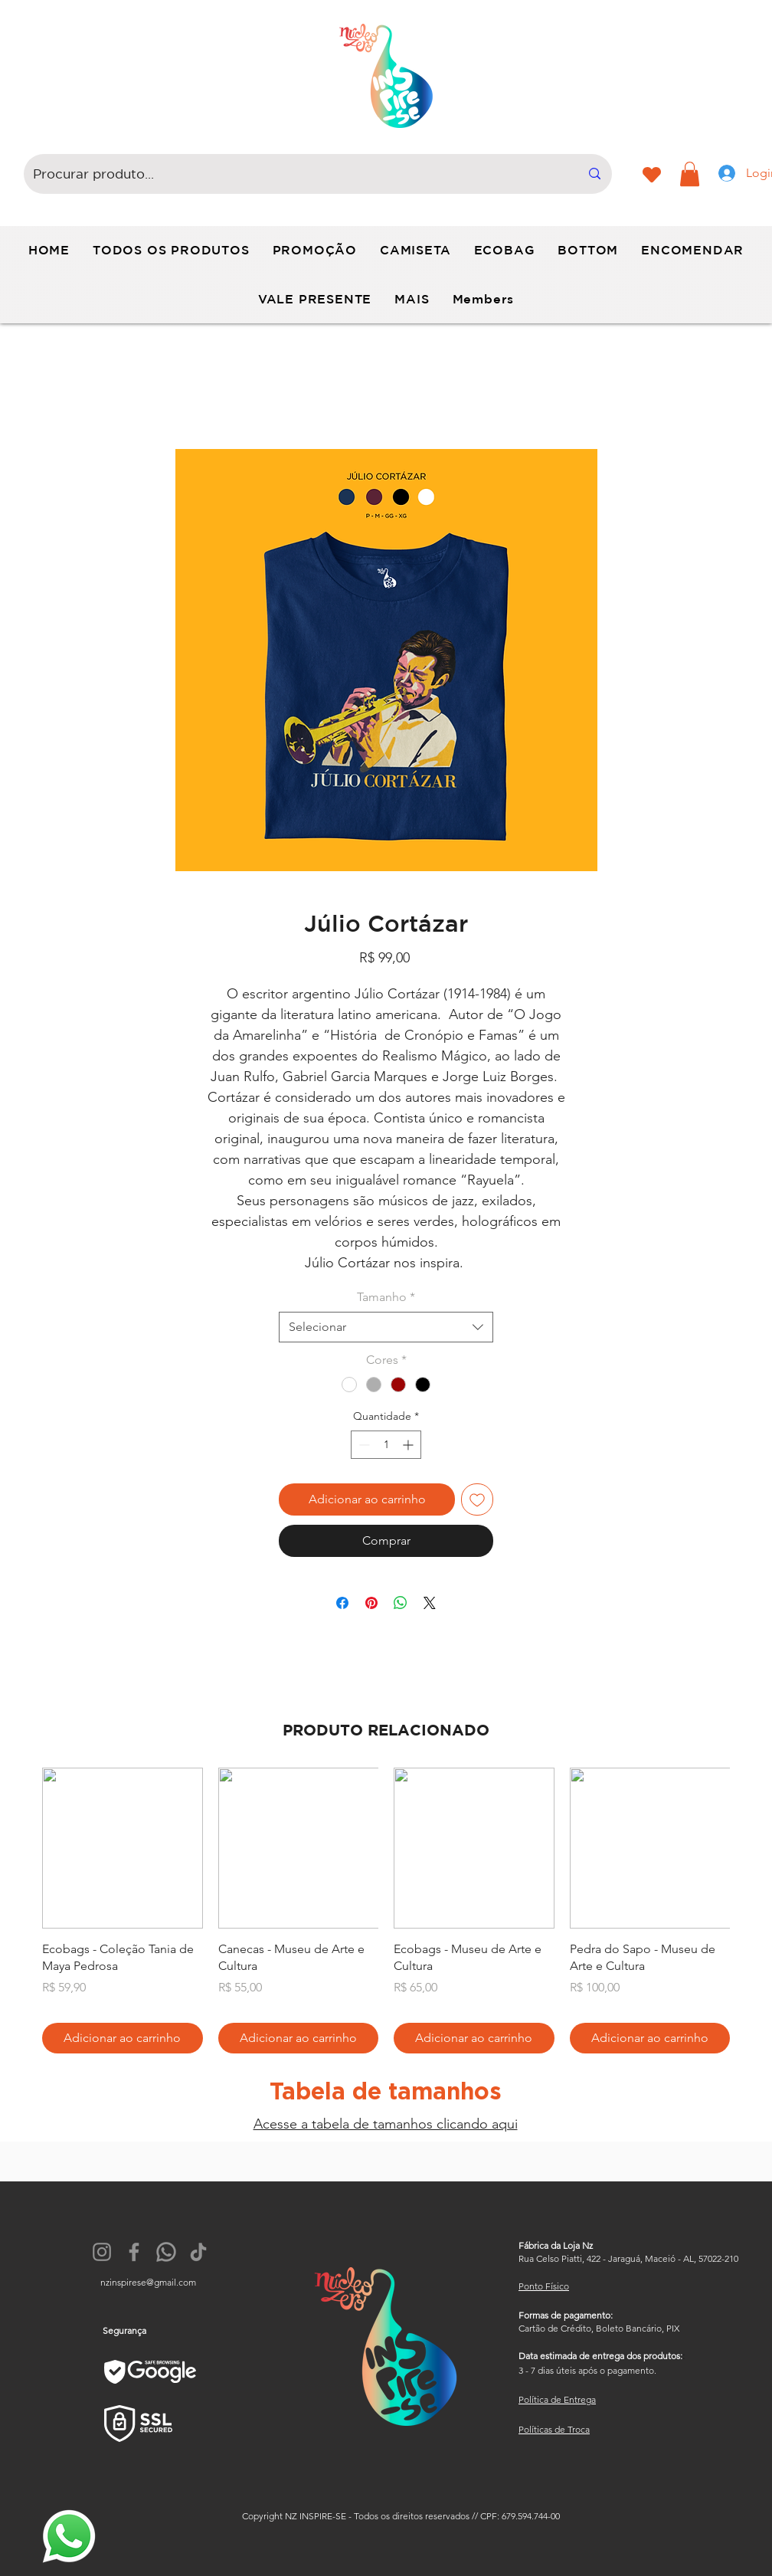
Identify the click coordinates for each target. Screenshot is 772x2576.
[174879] (166, 2252)
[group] (386, 1910)
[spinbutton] (386, 1444)
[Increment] (409, 1444)
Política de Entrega (557, 2399)
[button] (689, 174)
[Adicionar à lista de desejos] (477, 1499)
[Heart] (651, 174)
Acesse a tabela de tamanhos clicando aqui (386, 2124)
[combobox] (386, 1327)
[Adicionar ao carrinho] (122, 2038)
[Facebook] (134, 2252)
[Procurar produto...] (295, 174)
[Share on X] (429, 1603)
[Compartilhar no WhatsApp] (400, 1603)
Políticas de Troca (554, 2429)
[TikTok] (198, 2252)
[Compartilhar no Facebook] (342, 1603)
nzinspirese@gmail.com (148, 2282)
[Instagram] (102, 2252)
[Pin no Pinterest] (371, 1603)
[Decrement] (362, 1444)
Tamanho (386, 1297)
